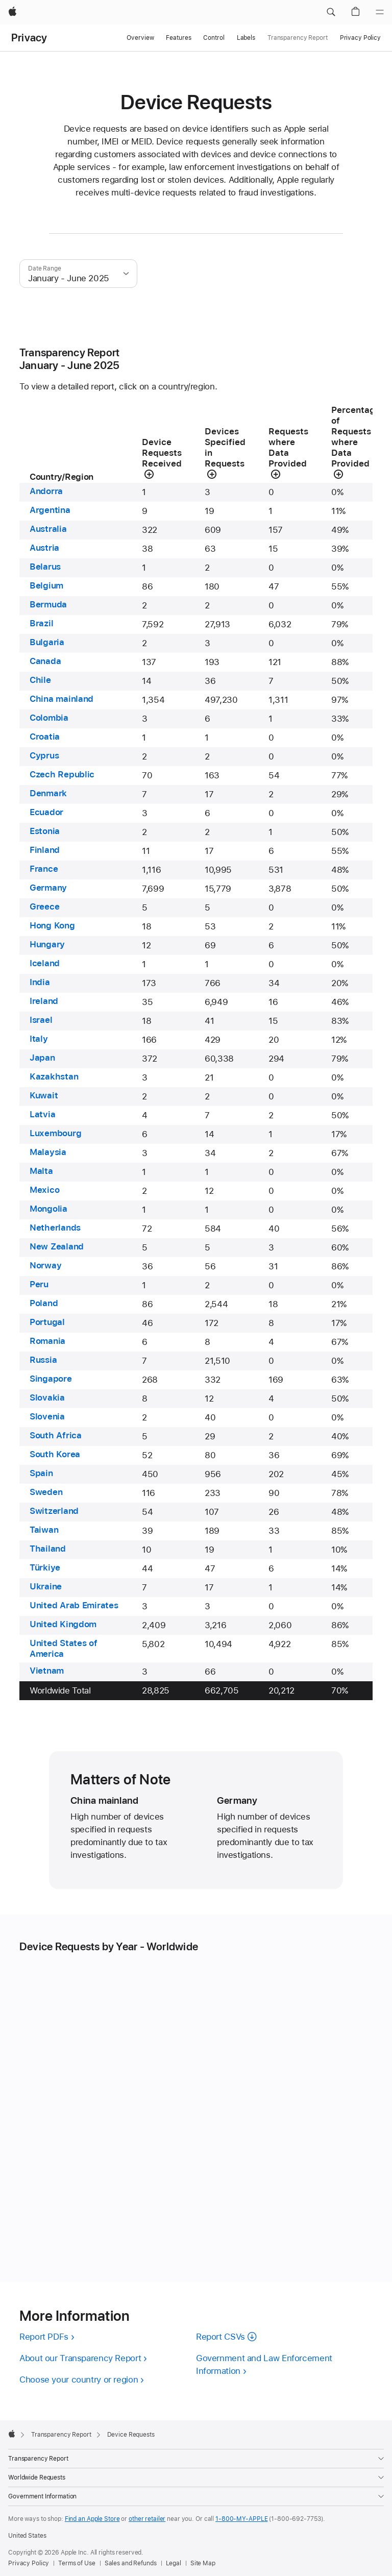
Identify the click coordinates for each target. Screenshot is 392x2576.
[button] (330, 12)
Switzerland (54, 1511)
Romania (47, 1341)
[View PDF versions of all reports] (50, 2337)
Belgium (46, 585)
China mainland (61, 699)
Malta (41, 1171)
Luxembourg (55, 1133)
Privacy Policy (360, 37)
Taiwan (44, 1530)
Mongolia (48, 1209)
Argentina (50, 510)
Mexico (44, 1190)
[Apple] (12, 12)
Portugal (47, 1322)
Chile (40, 680)
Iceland (45, 963)
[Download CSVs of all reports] (229, 2337)
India (40, 982)
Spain (41, 1473)
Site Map (202, 2563)
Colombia (49, 718)
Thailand (48, 1548)
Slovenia (47, 1416)
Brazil (41, 623)
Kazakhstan (54, 1076)
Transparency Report (297, 37)
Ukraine (46, 1586)
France (44, 869)
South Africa (56, 1435)
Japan (42, 1057)
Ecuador (46, 812)
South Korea (55, 1454)
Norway (45, 1265)
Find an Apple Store (92, 2518)
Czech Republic (62, 774)
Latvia (42, 1114)
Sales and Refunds (131, 2563)
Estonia (45, 831)
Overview (140, 37)
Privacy (29, 38)
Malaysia (48, 1152)
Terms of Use (76, 2563)
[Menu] (380, 12)
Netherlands (55, 1227)
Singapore (51, 1378)
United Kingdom (63, 1624)
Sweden (46, 1492)
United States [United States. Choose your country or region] (27, 2535)
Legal (173, 2563)
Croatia (45, 736)
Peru (39, 1284)
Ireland (44, 1001)
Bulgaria (47, 642)
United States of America (63, 1648)
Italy (39, 1039)
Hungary (47, 944)
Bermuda (48, 604)
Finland (45, 850)
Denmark (48, 793)
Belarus (45, 566)
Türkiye (45, 1567)
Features (178, 37)
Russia (43, 1360)
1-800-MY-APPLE (241, 2518)
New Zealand (57, 1246)
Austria (44, 548)
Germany (48, 887)
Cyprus (44, 755)
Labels (246, 37)
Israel (41, 1020)
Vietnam (47, 1670)
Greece (44, 906)
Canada (45, 661)
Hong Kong (52, 925)
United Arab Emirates (74, 1605)
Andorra (46, 491)
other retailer (147, 2518)
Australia (48, 529)
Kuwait (44, 1095)
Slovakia (47, 1397)
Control (213, 37)
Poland (44, 1303)
